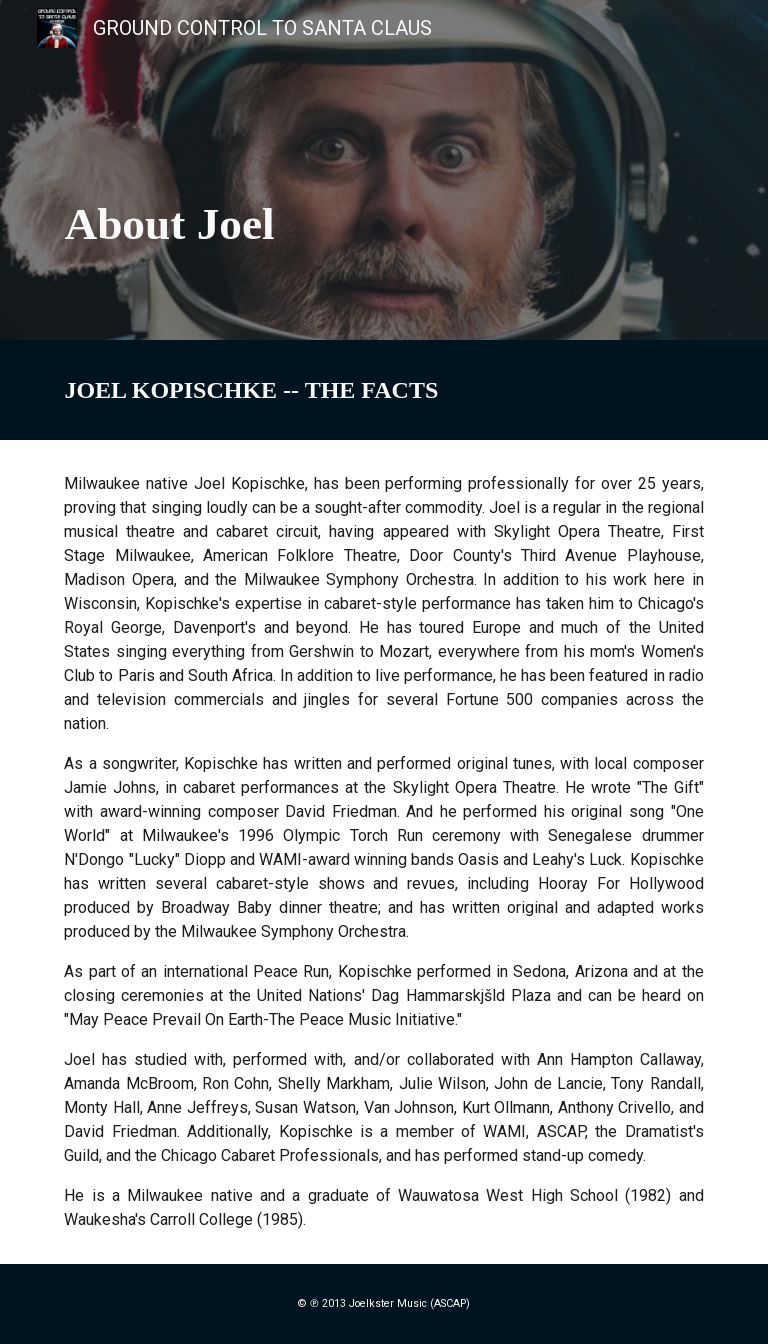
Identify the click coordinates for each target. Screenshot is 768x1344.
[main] (383, 170)
